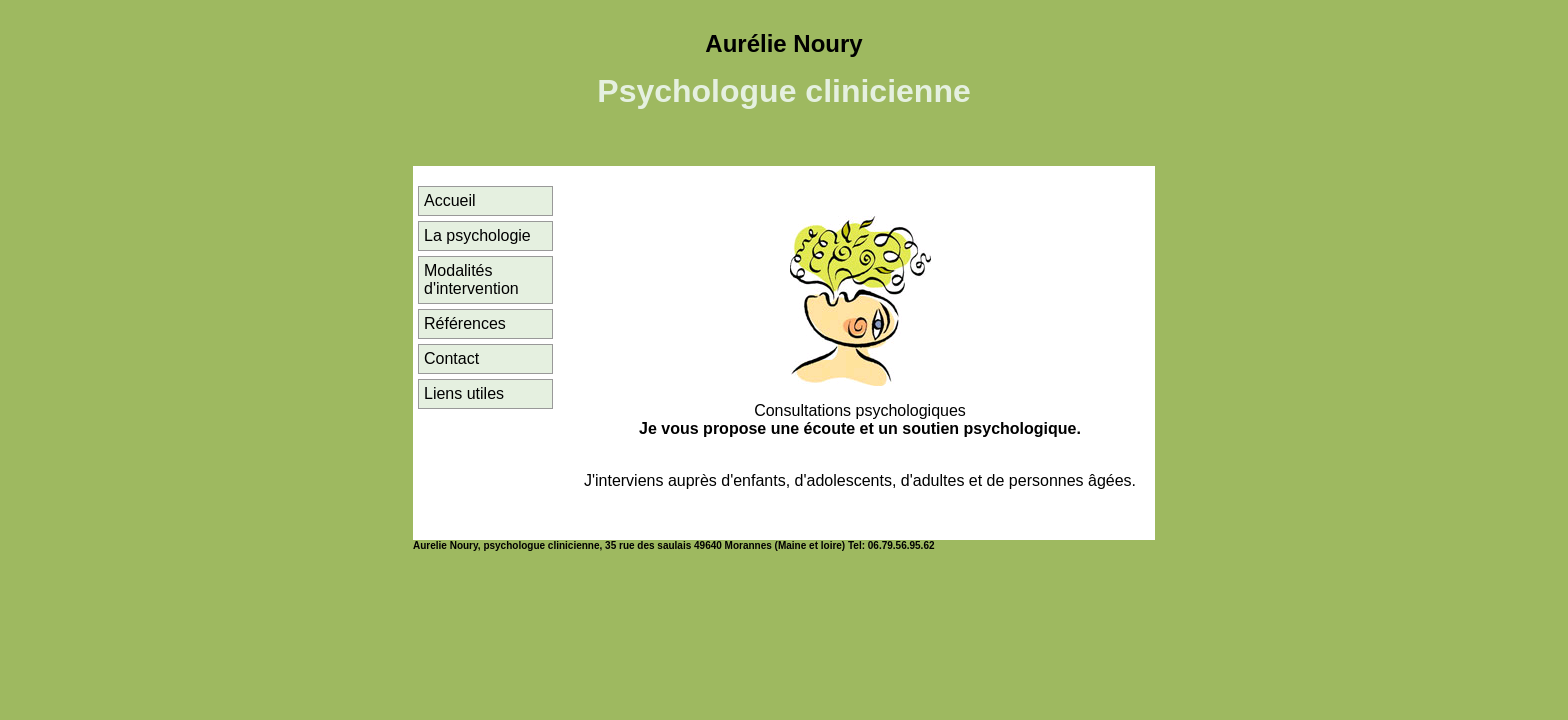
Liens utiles (464, 393)
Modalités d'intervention (471, 279)
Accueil (450, 200)
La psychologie (477, 235)
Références (465, 323)
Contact (451, 358)
